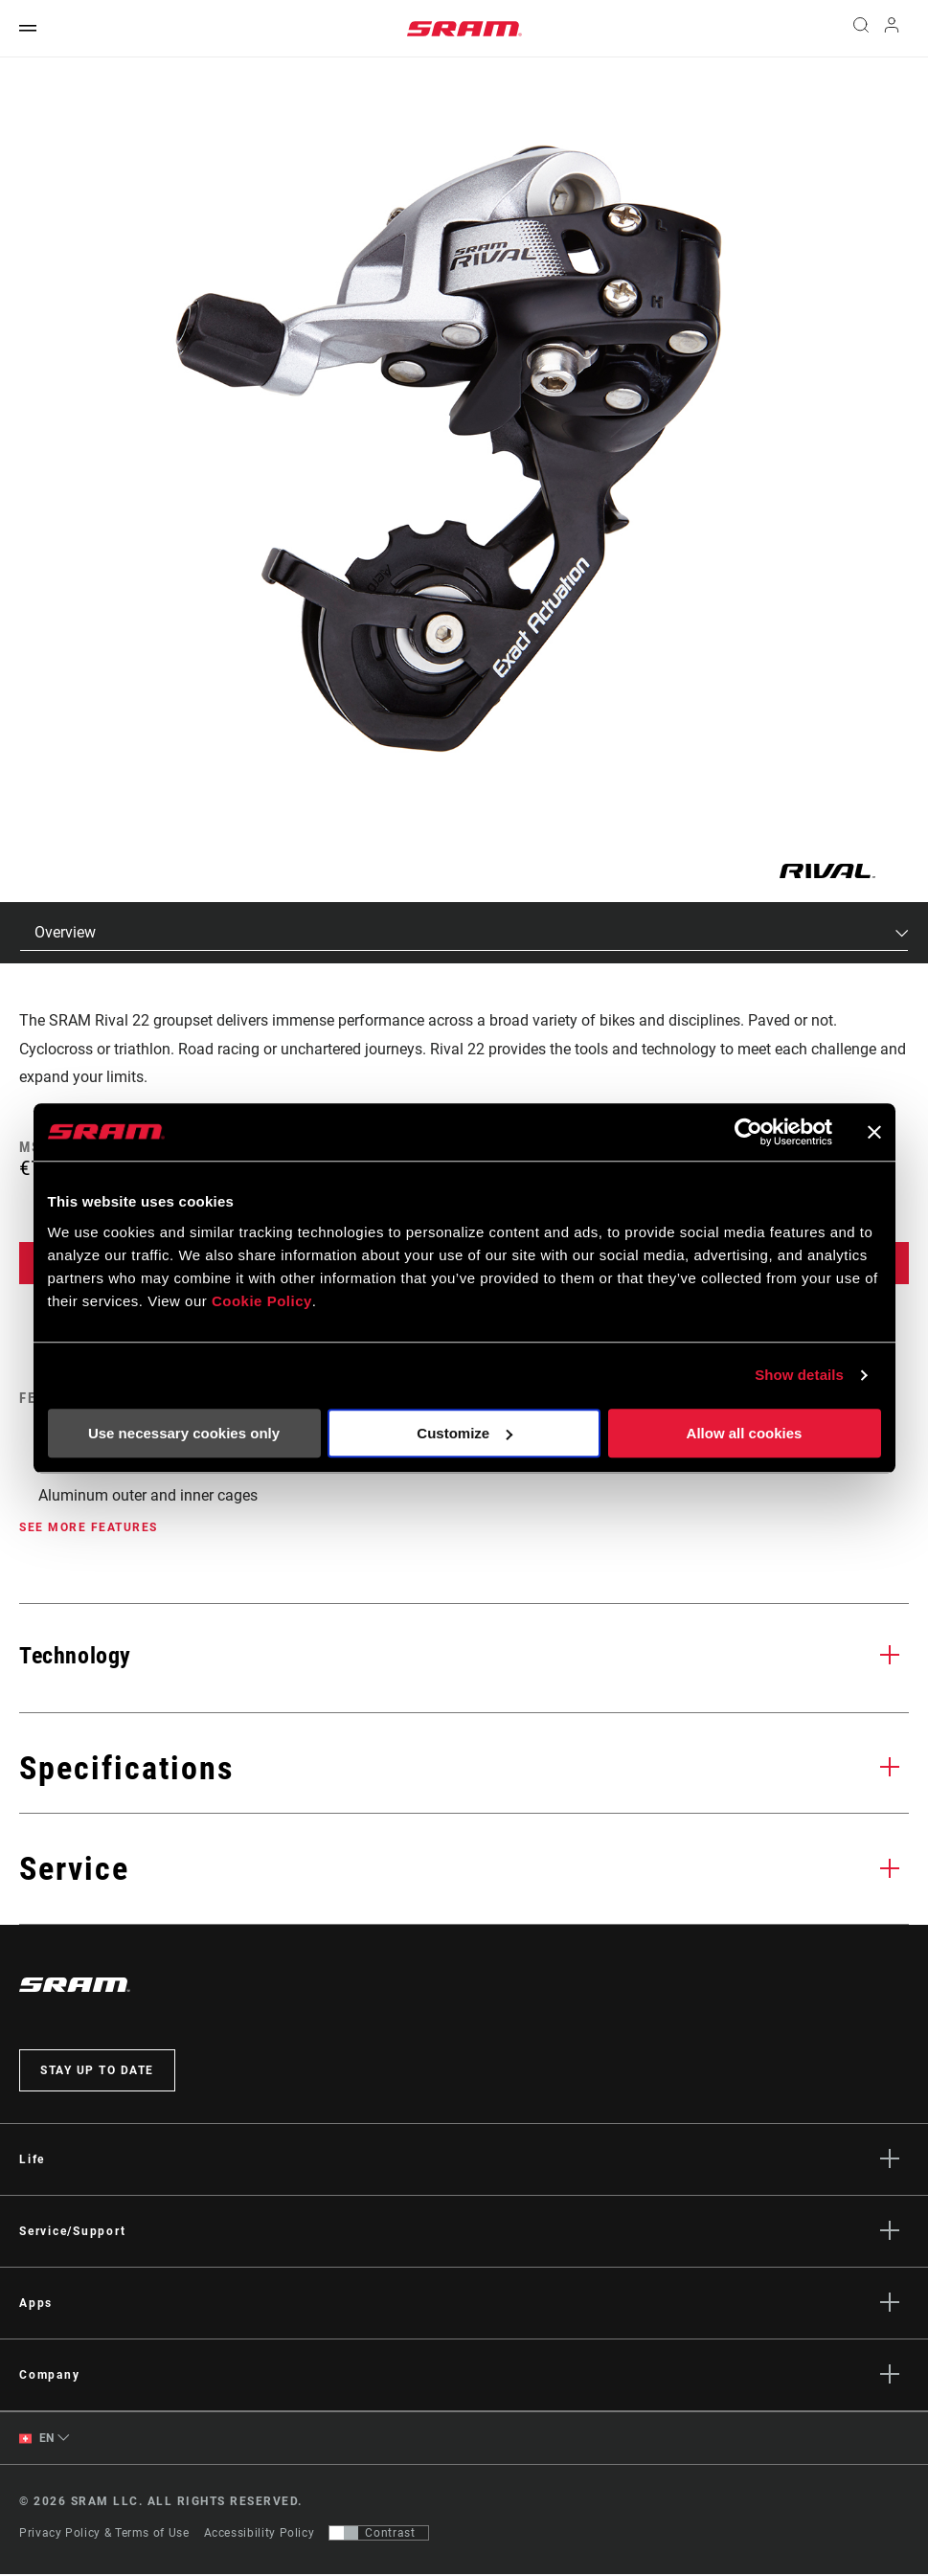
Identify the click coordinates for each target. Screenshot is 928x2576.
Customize (464, 1433)
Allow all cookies (745, 1433)
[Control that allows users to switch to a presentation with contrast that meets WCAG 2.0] (378, 2534)
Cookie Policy (262, 1301)
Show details (799, 1375)
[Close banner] (874, 1132)
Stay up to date (97, 2071)
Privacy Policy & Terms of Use (104, 2535)
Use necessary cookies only (184, 1433)
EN (37, 2439)
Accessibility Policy (259, 2535)
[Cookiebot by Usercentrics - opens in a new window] (748, 1132)
